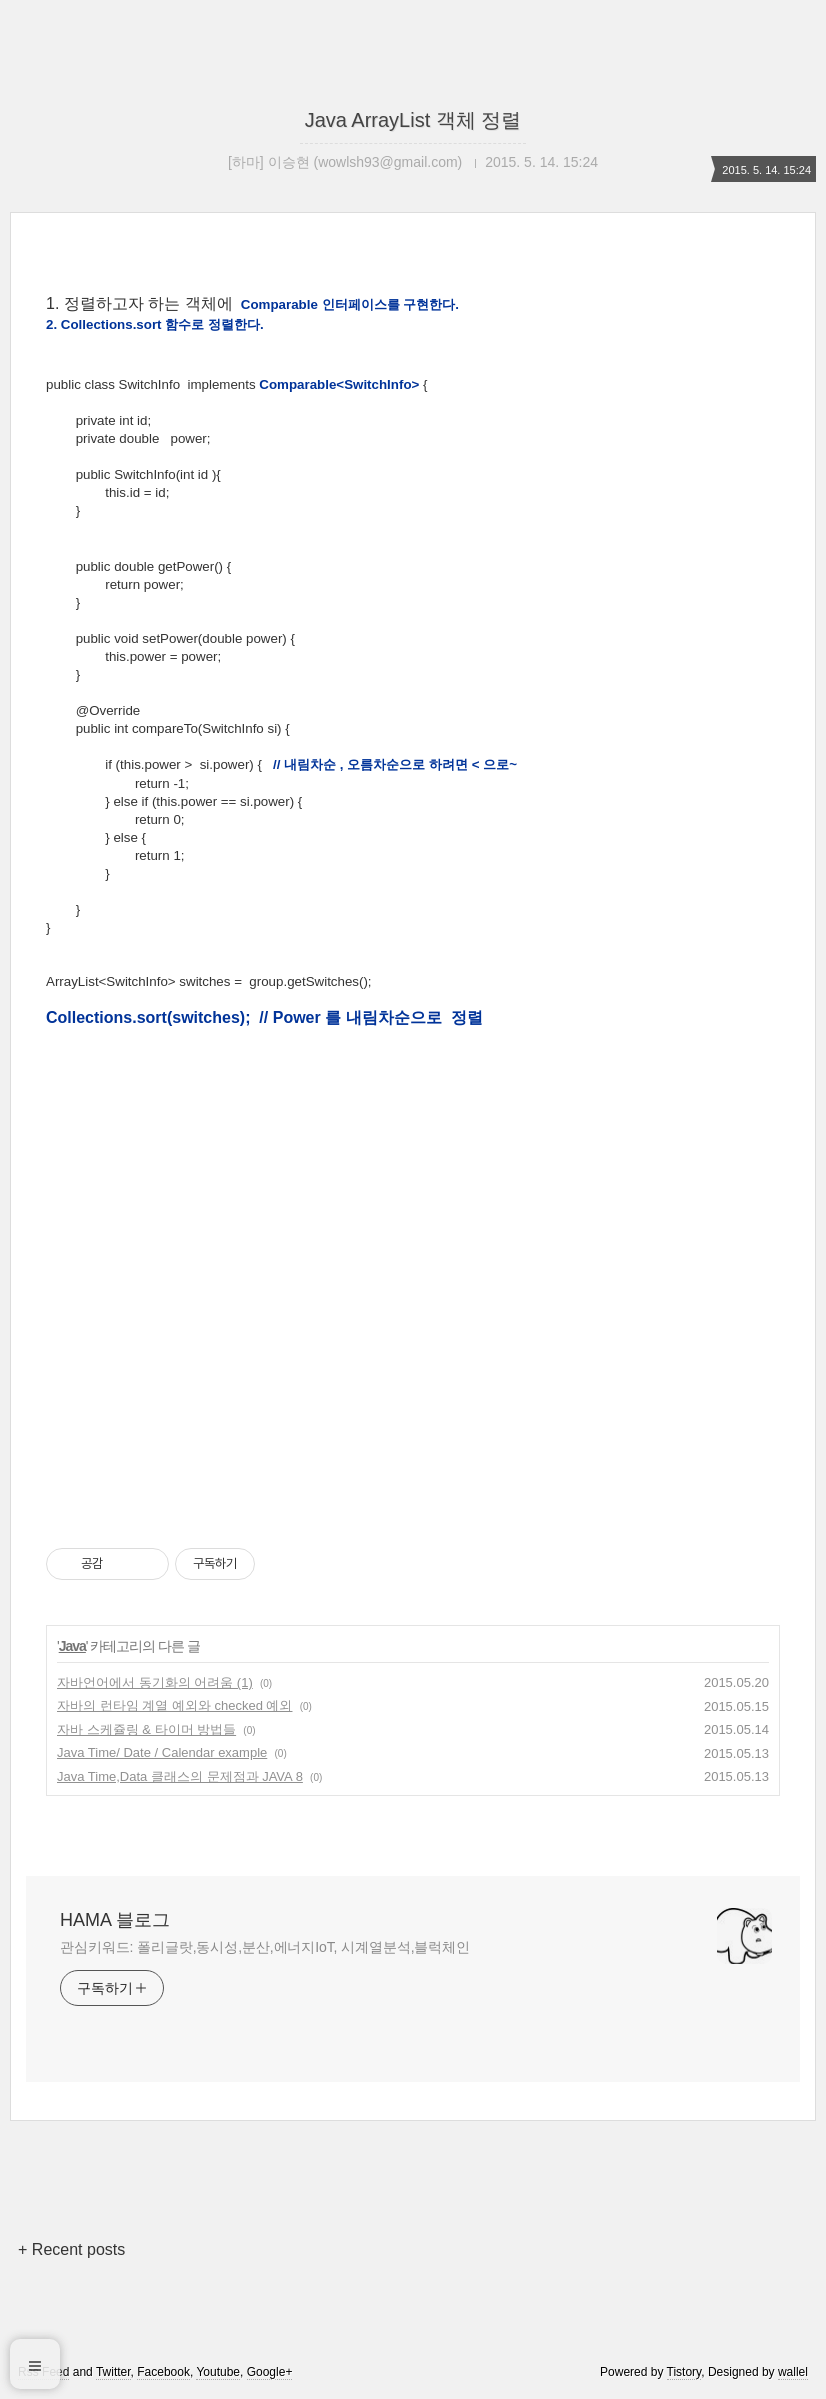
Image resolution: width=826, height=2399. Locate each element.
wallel (793, 2372)
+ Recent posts (71, 2249)
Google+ (270, 2372)
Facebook (163, 2372)
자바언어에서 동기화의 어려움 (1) (155, 1682)
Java (72, 1646)
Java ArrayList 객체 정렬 (413, 120)
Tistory (684, 2372)
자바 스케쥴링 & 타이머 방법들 (146, 1729)
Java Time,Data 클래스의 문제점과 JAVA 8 (180, 1776)
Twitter (113, 2372)
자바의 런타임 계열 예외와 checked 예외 (174, 1705)
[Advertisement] (413, 1084)
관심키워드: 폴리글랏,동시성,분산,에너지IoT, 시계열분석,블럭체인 (265, 1947)
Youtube (218, 2372)
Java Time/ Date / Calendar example (162, 1752)
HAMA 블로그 (115, 1920)
